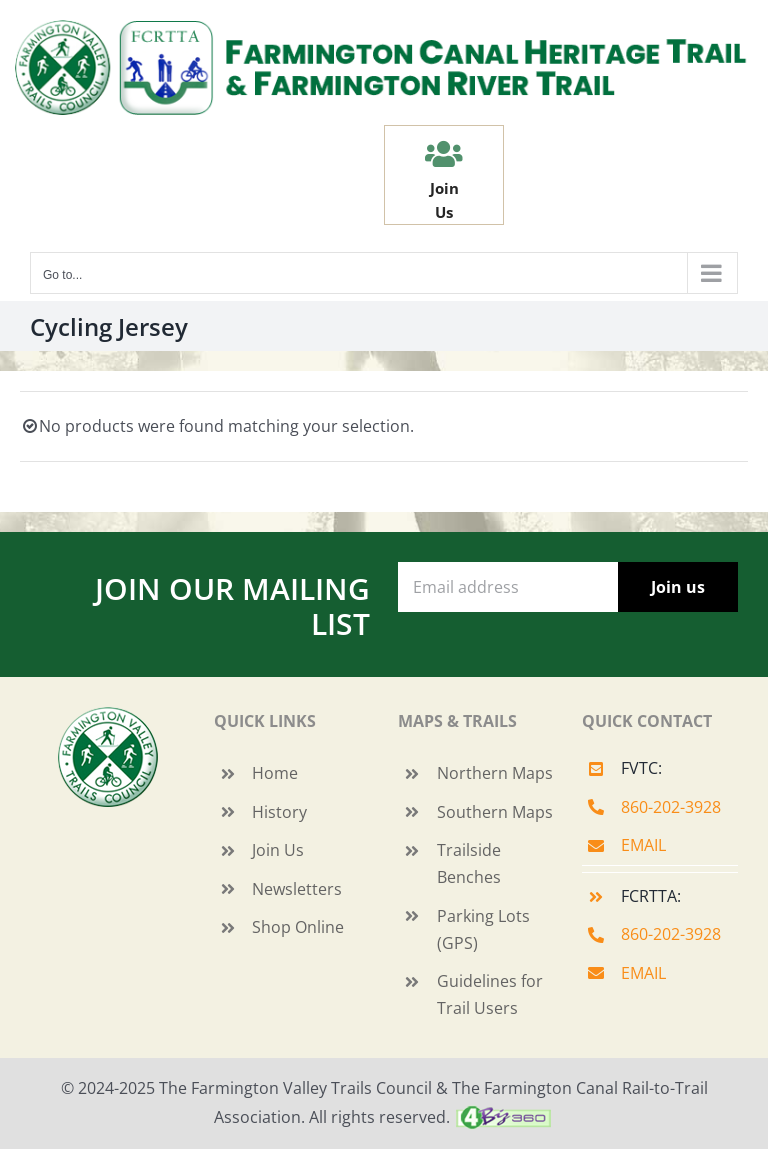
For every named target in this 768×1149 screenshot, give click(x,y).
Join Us (278, 850)
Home (275, 773)
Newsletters (297, 889)
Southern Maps (495, 812)
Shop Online (298, 927)
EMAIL (643, 845)
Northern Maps (495, 773)
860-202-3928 (671, 807)
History (279, 812)
